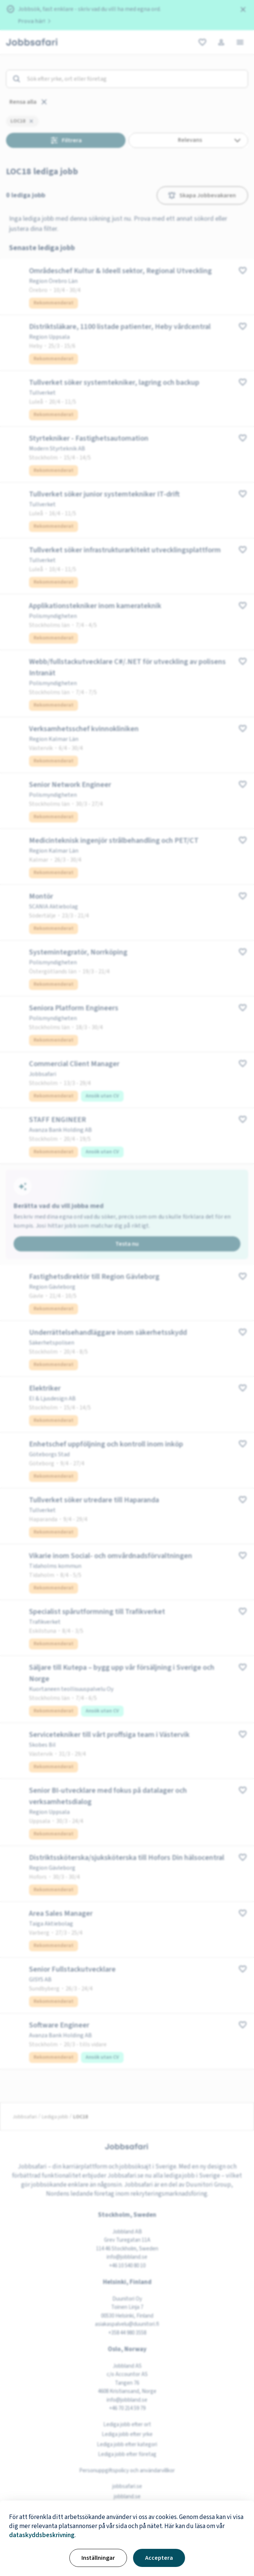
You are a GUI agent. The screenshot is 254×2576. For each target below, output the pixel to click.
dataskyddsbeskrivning (42, 2535)
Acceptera (159, 2558)
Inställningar (98, 2558)
